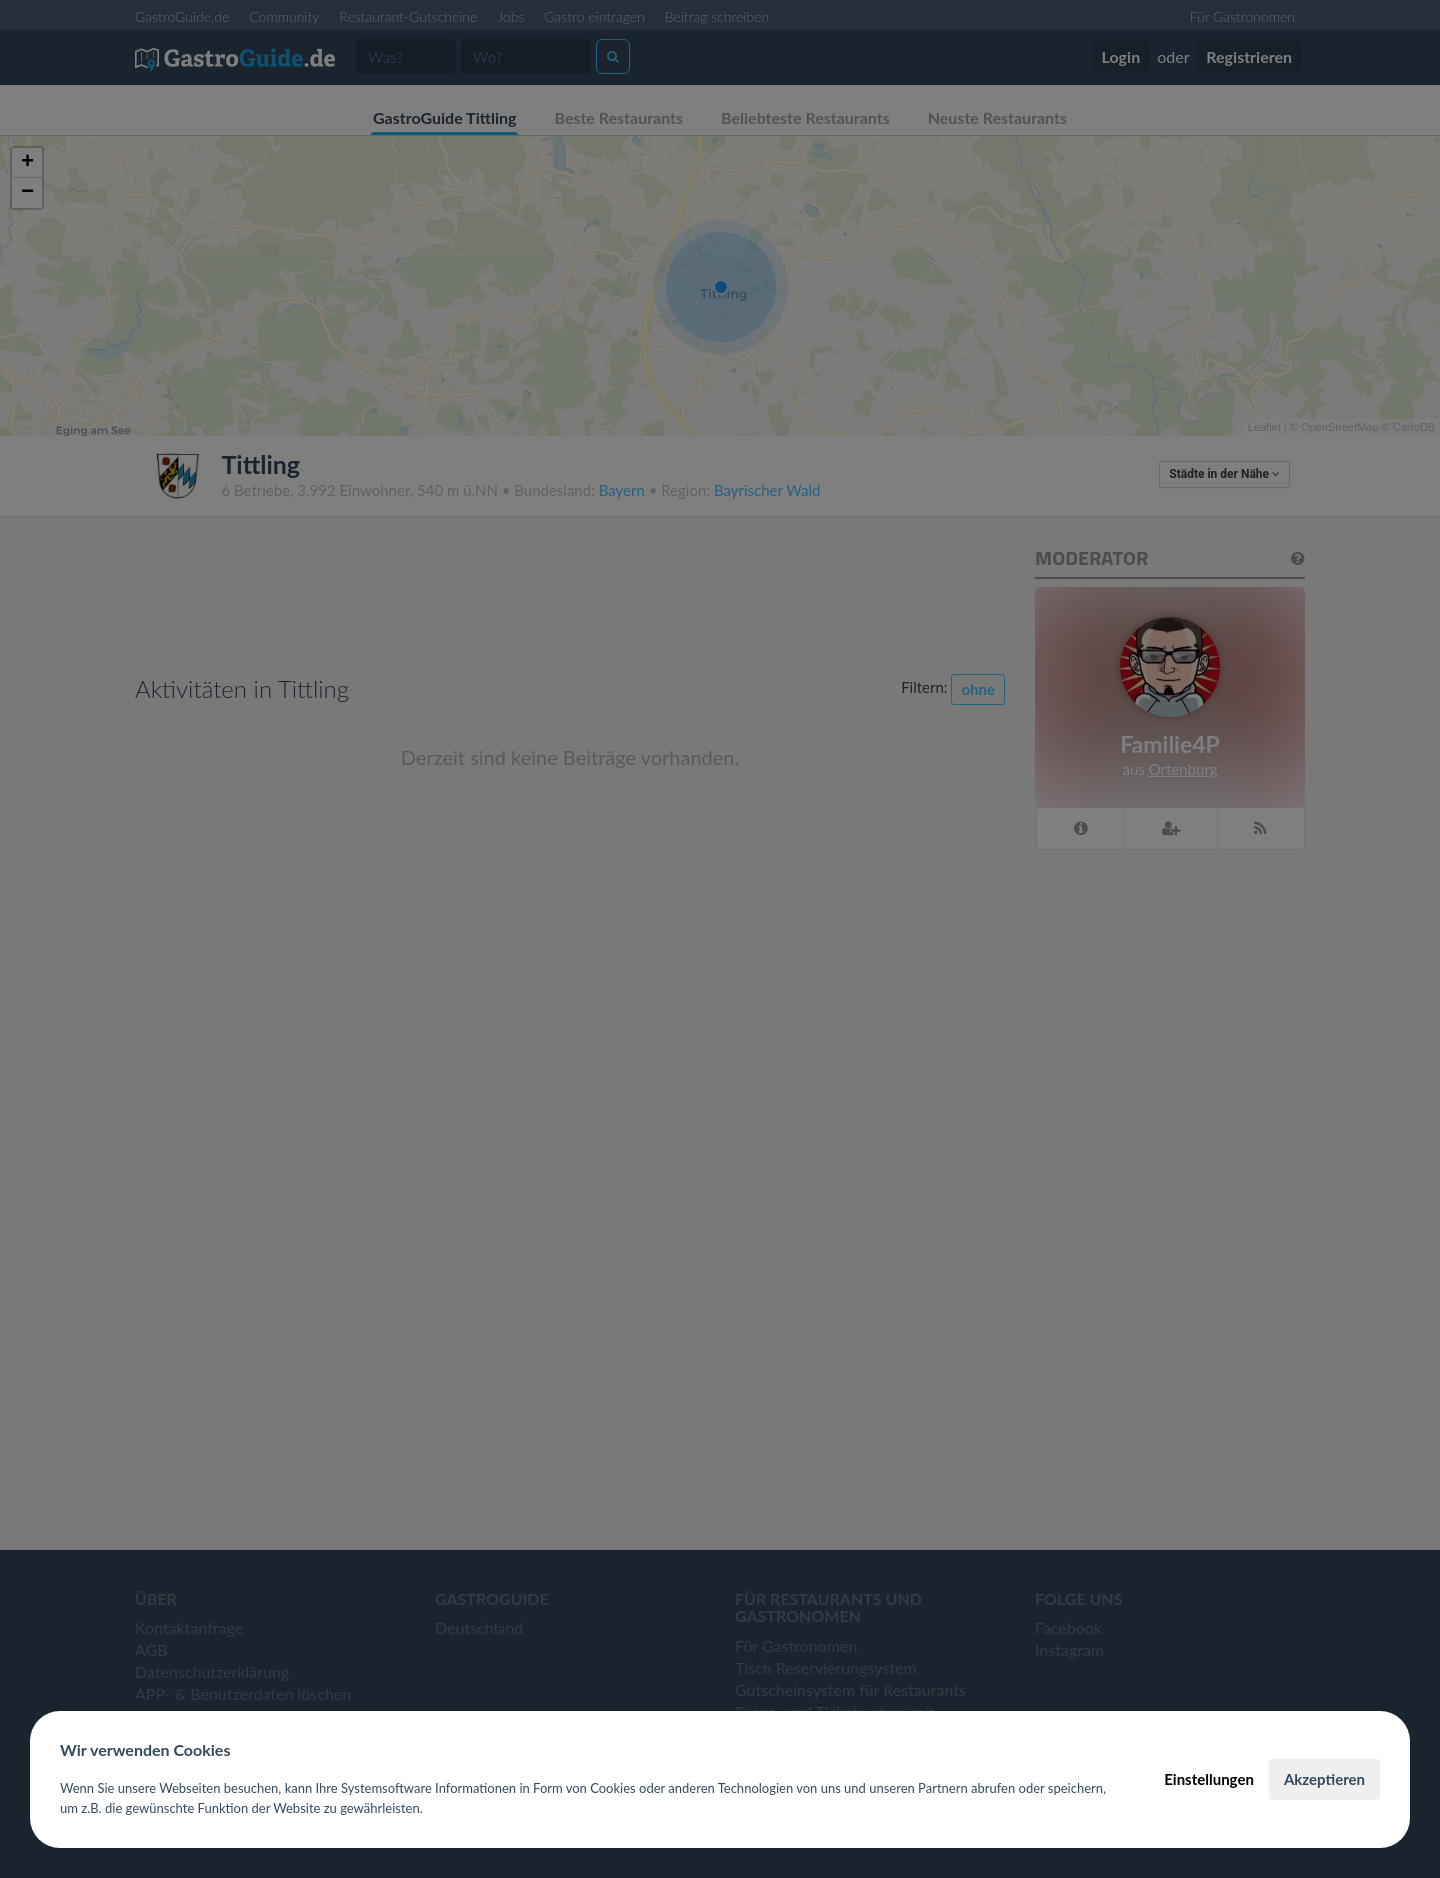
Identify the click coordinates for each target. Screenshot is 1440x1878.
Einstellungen (1209, 1779)
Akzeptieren (1324, 1779)
